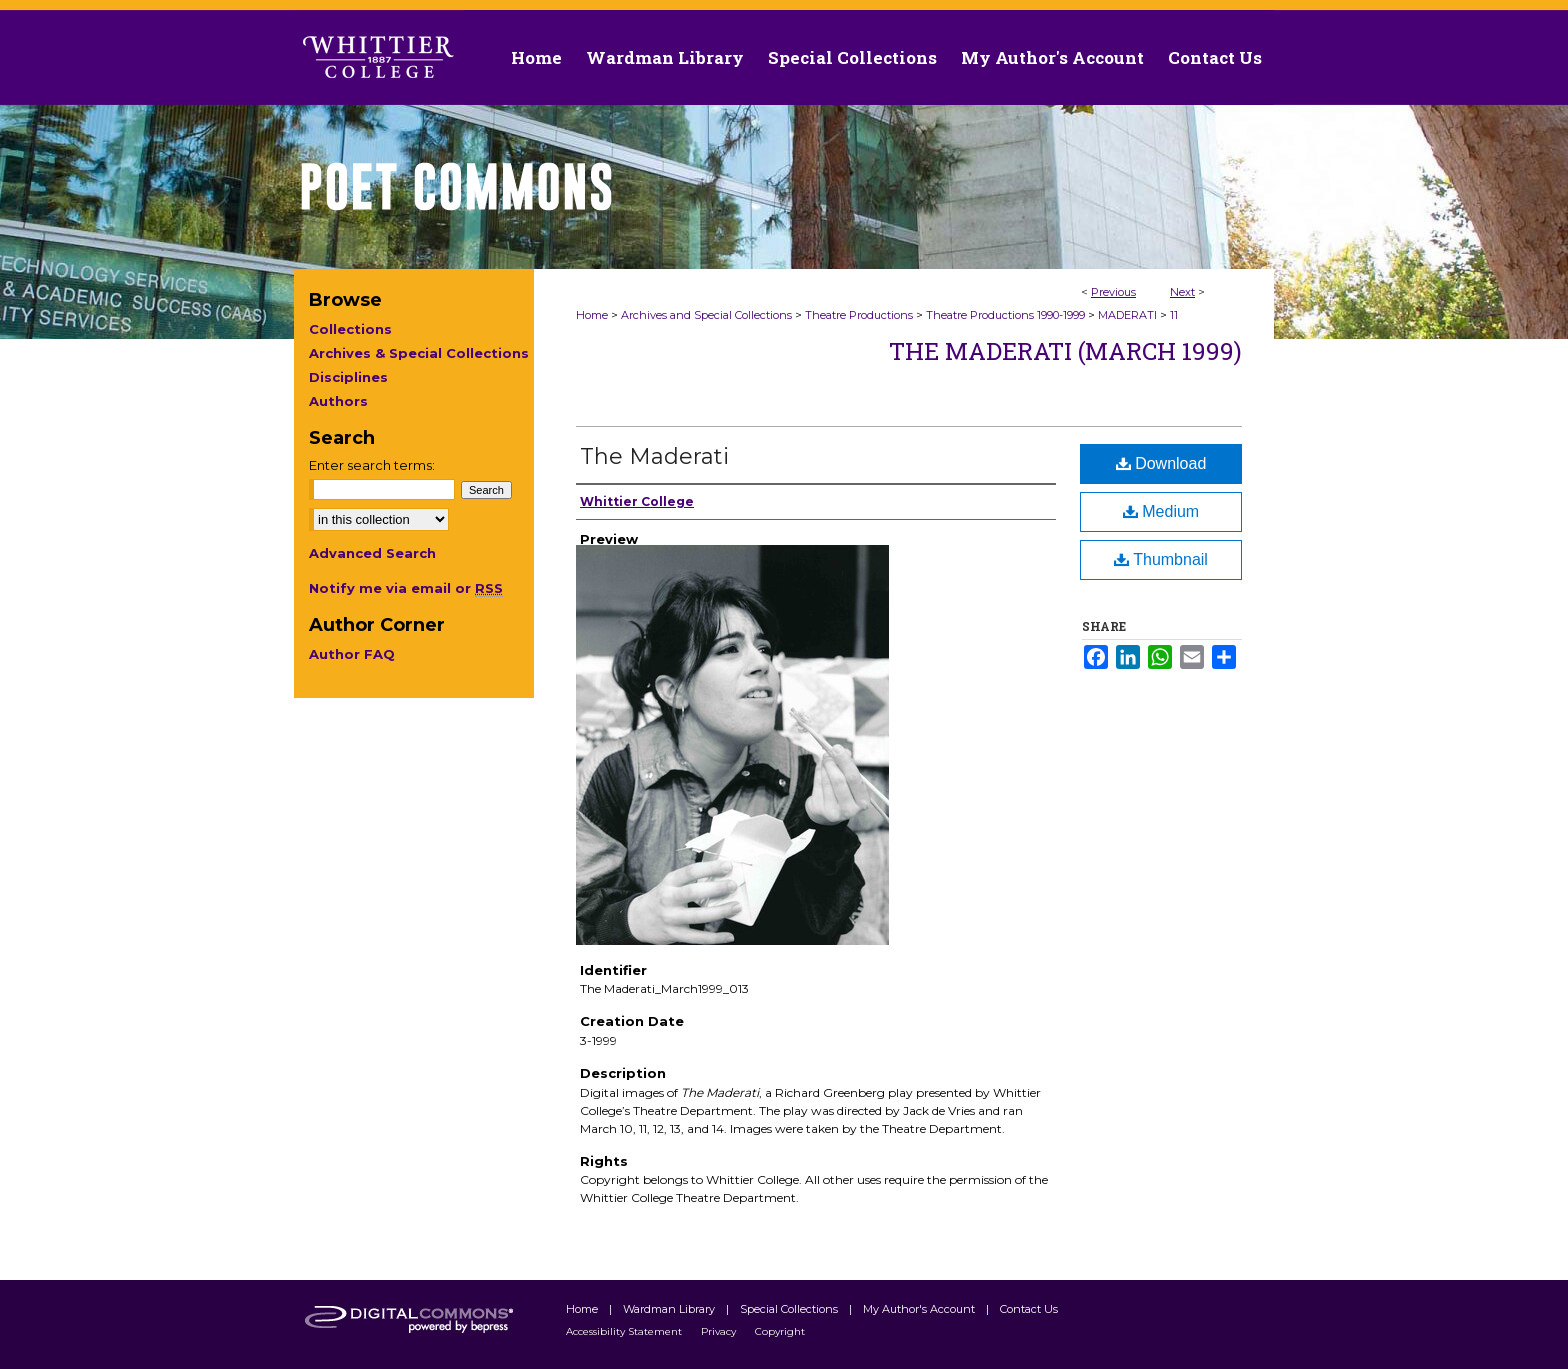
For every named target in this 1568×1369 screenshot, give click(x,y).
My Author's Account (920, 1309)
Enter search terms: (372, 465)
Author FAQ (352, 654)
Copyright (780, 1331)
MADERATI (1127, 315)
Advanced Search (372, 553)
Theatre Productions (859, 315)
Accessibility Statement (625, 1331)
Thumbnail (1161, 559)
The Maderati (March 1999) (1065, 351)
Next (1182, 292)
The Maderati (654, 456)
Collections (350, 329)
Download (1161, 463)
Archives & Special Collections (419, 353)
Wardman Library (670, 1309)
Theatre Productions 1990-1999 (1005, 315)
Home (592, 315)
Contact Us (1215, 57)
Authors (338, 401)
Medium (1161, 511)
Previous (1113, 292)
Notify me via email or (406, 588)
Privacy (720, 1331)
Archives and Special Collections (706, 315)
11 (1174, 315)
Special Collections (790, 1309)
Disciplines (348, 377)
